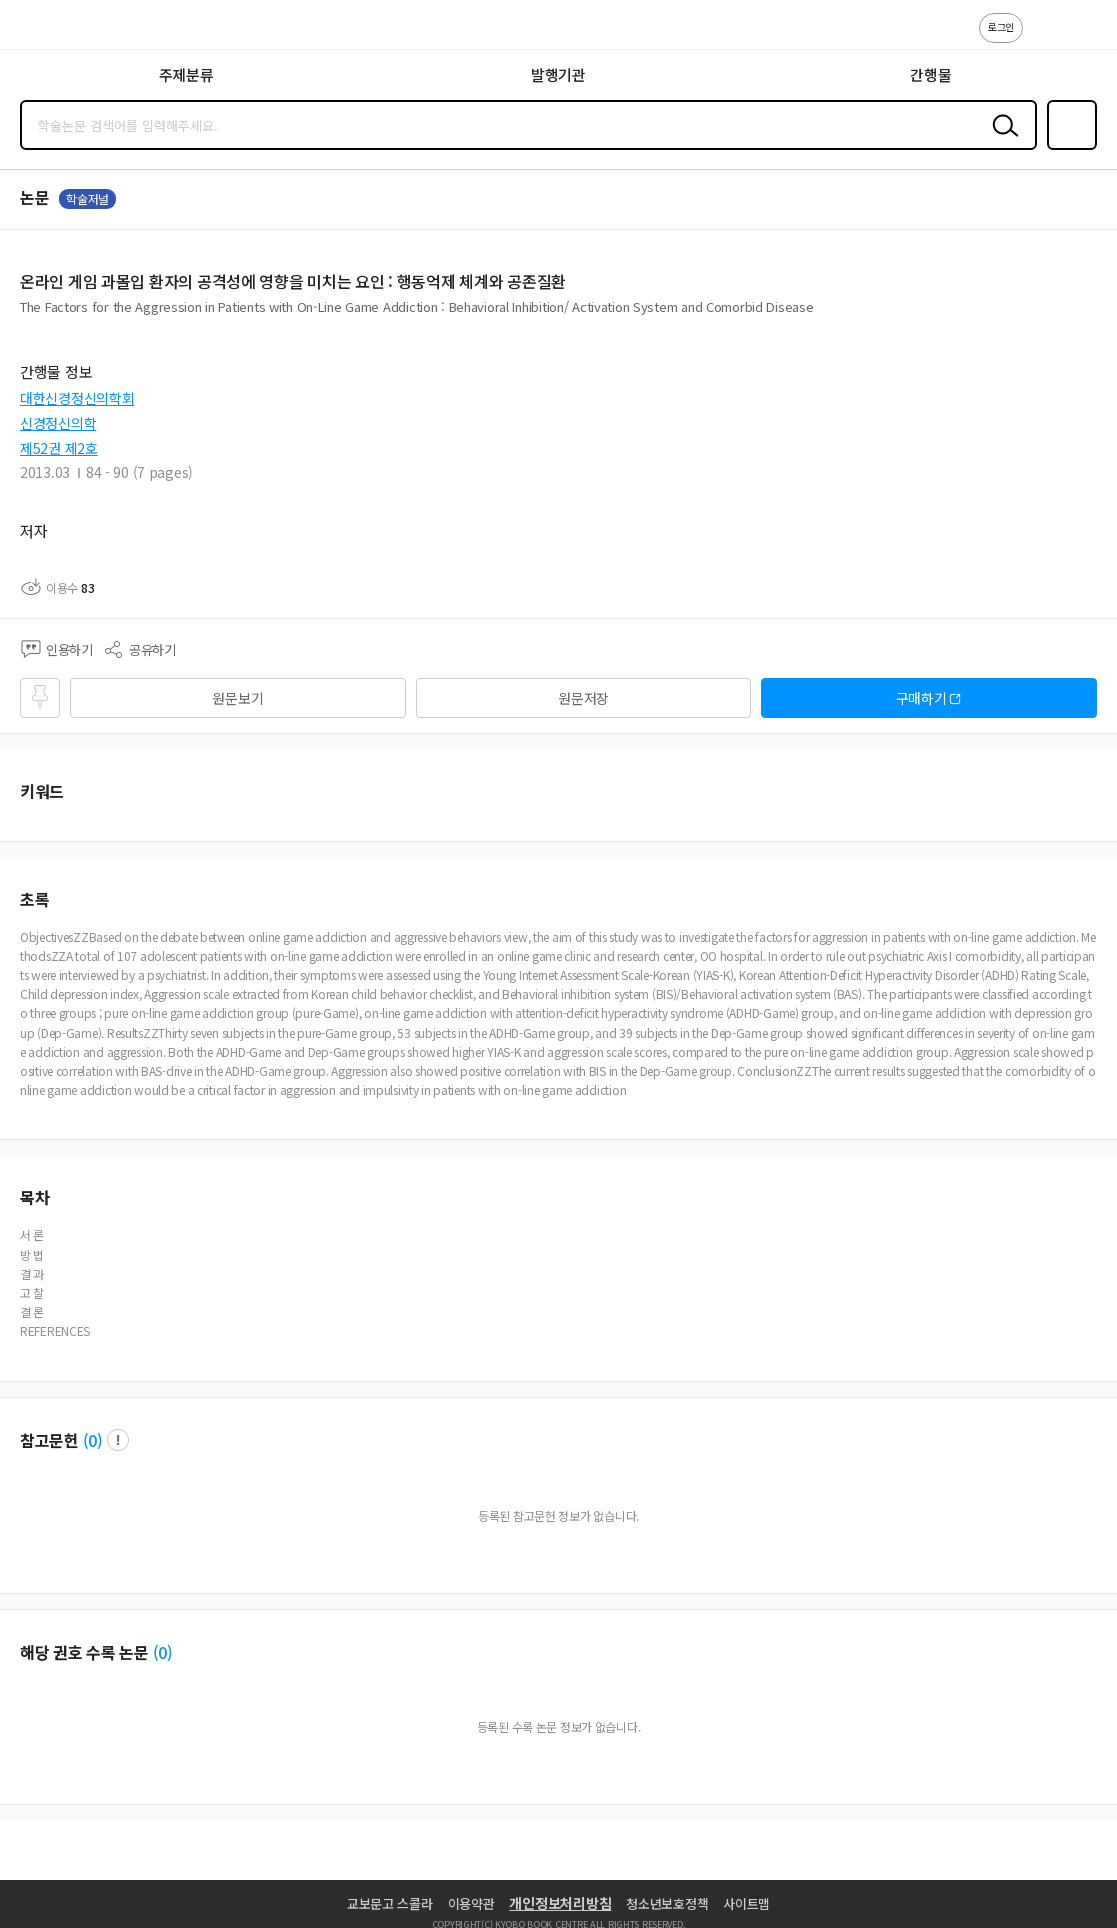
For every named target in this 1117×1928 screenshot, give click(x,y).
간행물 (930, 74)
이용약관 (471, 1903)
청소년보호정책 (667, 1903)
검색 (1001, 141)
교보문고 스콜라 (390, 1903)
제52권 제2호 (59, 448)
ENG (1086, 38)
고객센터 (1044, 38)
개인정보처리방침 (560, 1903)
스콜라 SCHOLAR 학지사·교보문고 (60, 31)
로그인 (1001, 26)
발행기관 (558, 74)
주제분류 (186, 74)
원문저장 (583, 698)
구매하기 (921, 698)
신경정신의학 (58, 423)
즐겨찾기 (1068, 148)
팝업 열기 (118, 1440)
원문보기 (237, 698)
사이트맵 (746, 1903)
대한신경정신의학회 (77, 398)
